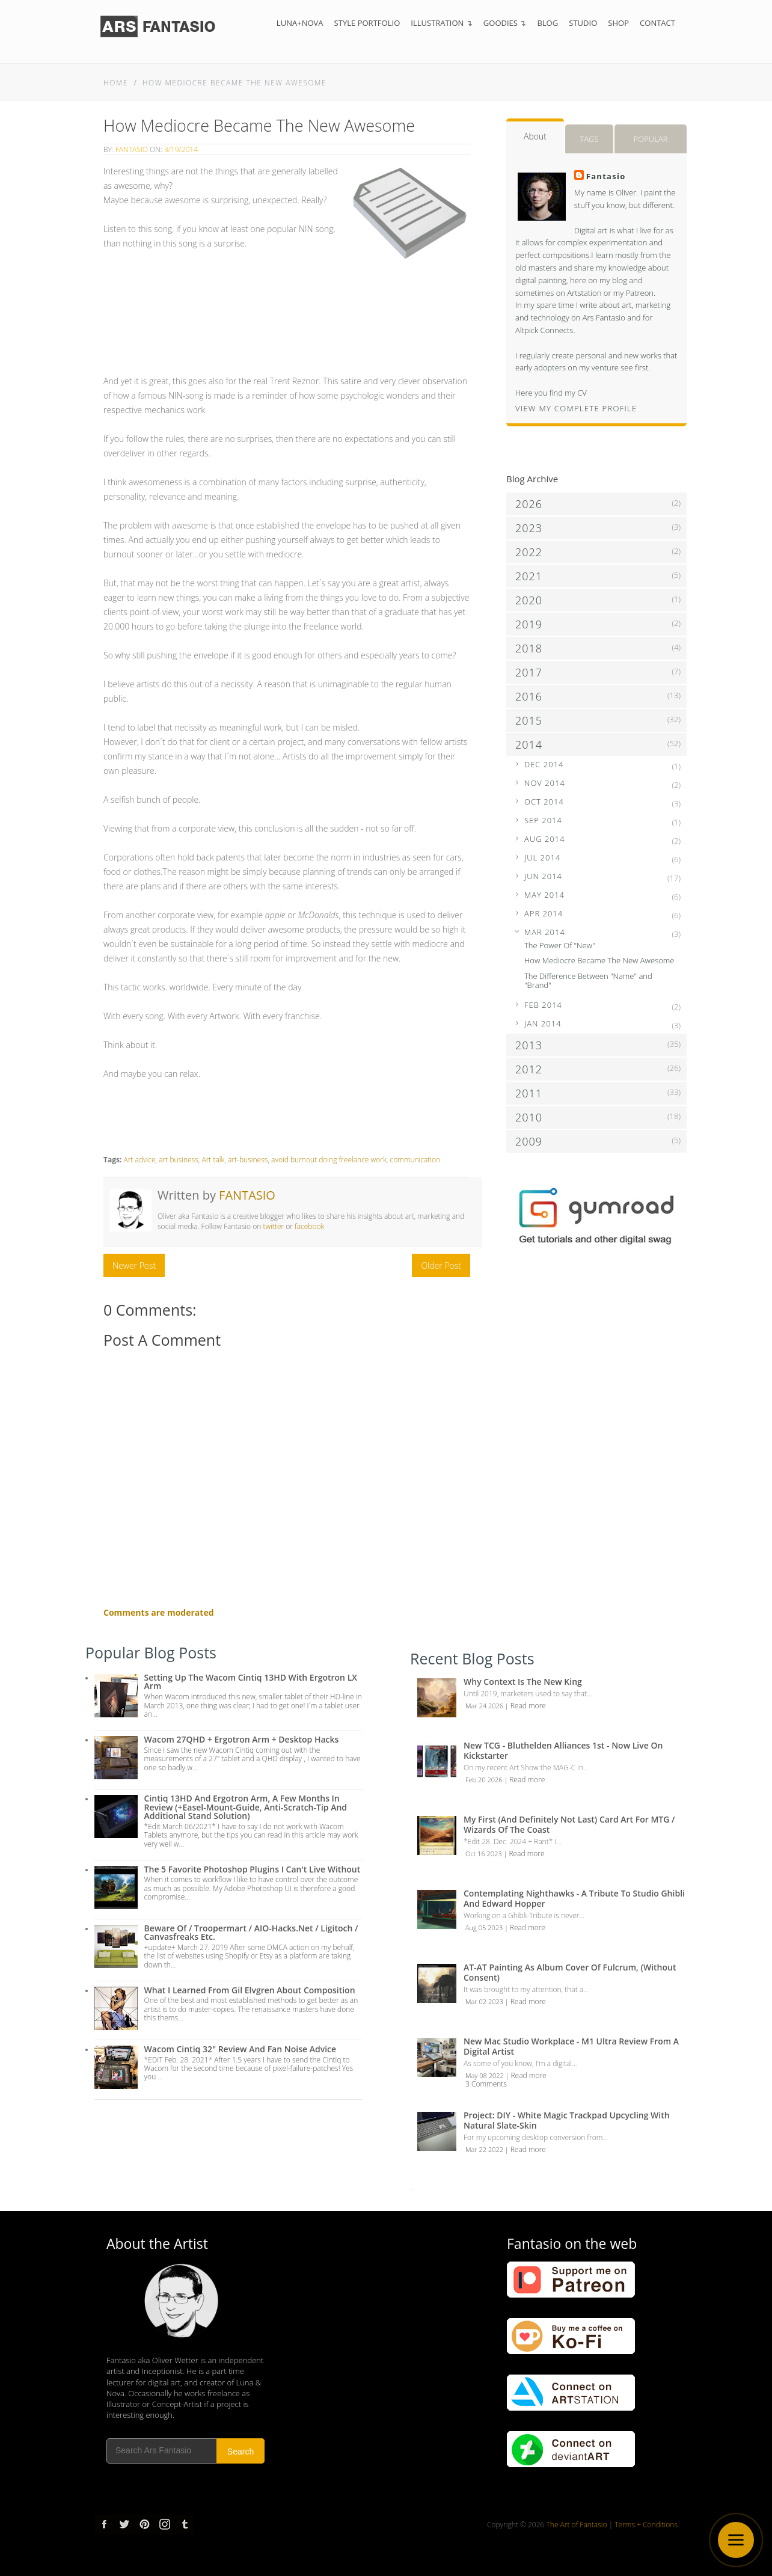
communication (415, 1160)
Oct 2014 (544, 801)
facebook (309, 1226)
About (535, 136)
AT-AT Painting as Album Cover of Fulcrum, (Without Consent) (570, 1972)
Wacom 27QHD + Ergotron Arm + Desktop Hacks (241, 1739)
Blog (547, 22)
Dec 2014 (543, 764)
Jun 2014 (543, 876)
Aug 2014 (544, 838)
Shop (618, 22)
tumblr (184, 2524)
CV (582, 392)
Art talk (212, 1160)
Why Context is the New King (523, 1681)
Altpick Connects (544, 330)
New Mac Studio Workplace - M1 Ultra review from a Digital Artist (571, 2046)
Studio (583, 22)
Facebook (104, 2524)
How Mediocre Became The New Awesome (234, 83)
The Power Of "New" (559, 945)
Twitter (124, 2524)
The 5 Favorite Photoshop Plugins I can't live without (252, 1869)
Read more (528, 1705)
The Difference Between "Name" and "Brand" (588, 981)
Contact (657, 22)
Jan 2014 (542, 1023)
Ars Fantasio (604, 317)
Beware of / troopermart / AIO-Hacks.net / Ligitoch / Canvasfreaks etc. (251, 1932)
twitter (273, 1226)
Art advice (139, 1160)
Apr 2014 (543, 913)
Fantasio (131, 149)
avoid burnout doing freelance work (329, 1160)
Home (115, 83)
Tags (589, 138)
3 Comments (486, 2084)
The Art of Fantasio (577, 2524)
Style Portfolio (367, 22)
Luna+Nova (300, 22)
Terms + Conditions (646, 2524)
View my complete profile (576, 408)
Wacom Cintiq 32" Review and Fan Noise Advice (240, 2049)
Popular (651, 138)
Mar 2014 (544, 932)
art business (178, 1160)
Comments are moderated (158, 1612)
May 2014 (544, 894)
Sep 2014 (543, 820)
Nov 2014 (544, 782)
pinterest (144, 2524)
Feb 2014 (543, 1004)
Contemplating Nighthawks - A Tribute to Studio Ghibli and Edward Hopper (574, 1898)
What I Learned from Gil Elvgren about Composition (249, 1990)
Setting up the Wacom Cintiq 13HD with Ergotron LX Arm (250, 1681)
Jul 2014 (542, 857)
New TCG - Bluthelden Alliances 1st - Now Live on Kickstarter (563, 1750)
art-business (248, 1160)
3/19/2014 (181, 149)
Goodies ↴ (505, 22)
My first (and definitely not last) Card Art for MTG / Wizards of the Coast (569, 1824)
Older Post (441, 1265)
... (412, 2188)
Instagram (164, 2524)
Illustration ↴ (442, 22)
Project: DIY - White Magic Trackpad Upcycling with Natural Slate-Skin (567, 2120)
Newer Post (134, 1265)
